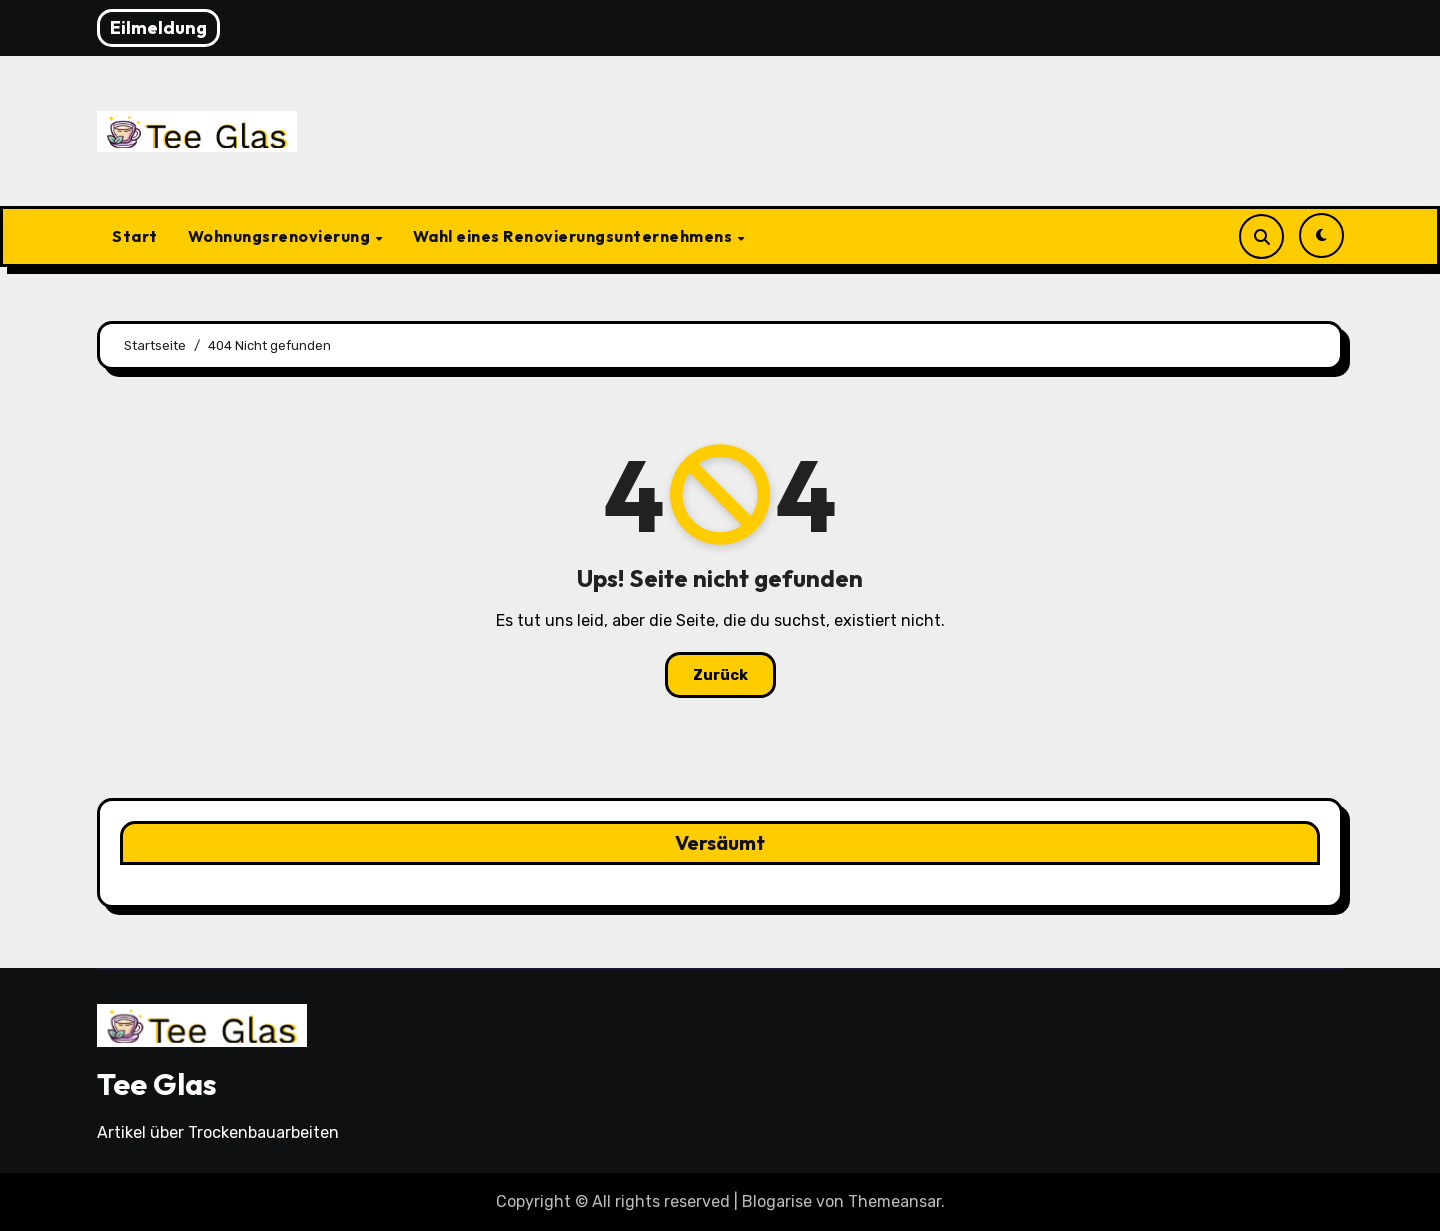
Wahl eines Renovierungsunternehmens (574, 236)
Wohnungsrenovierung (281, 236)
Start (135, 236)
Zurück (720, 675)
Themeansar (894, 1201)
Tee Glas (157, 1084)
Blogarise (777, 1201)
